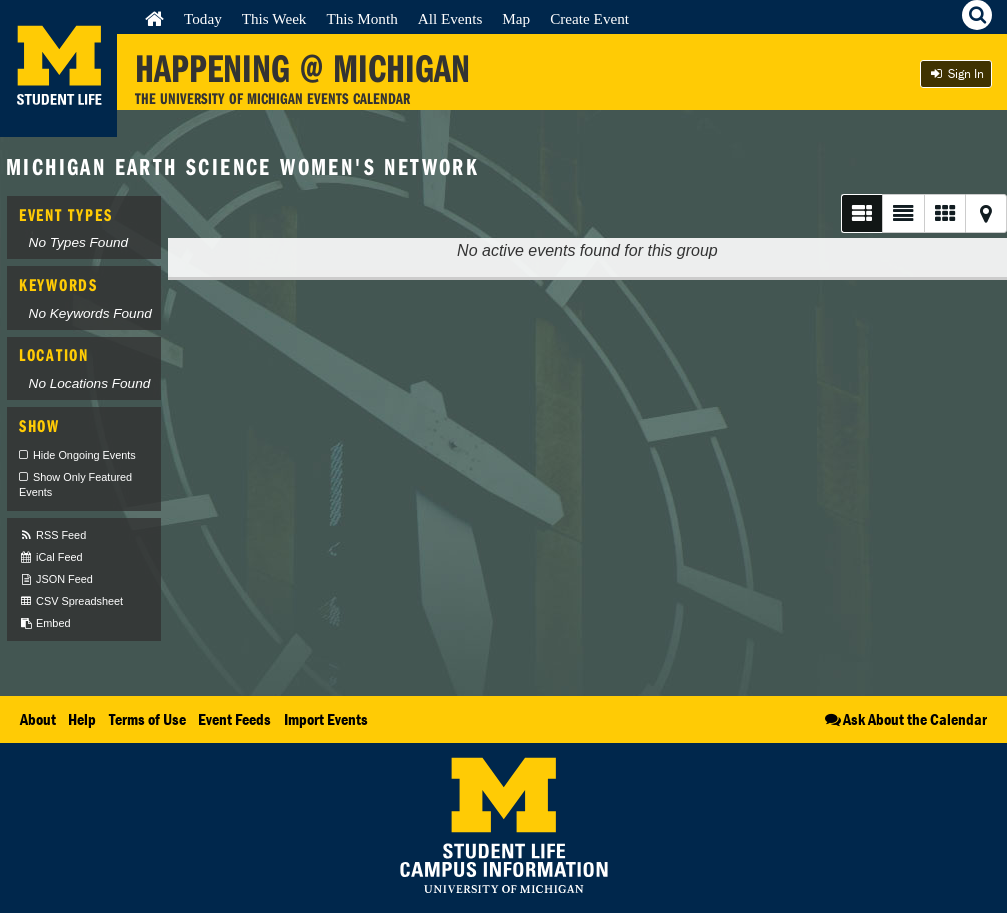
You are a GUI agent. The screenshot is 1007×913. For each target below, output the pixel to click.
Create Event (589, 18)
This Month (361, 18)
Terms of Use (147, 719)
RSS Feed (52, 535)
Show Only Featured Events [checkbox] (75, 485)
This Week (274, 18)
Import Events (326, 719)
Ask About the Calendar (904, 719)
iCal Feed (51, 557)
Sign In (956, 73)
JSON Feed (56, 579)
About (38, 719)
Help (82, 719)
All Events (450, 18)
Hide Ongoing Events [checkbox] (84, 455)
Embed (44, 623)
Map (516, 18)
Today (203, 18)
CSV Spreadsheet (71, 601)
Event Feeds (234, 719)
